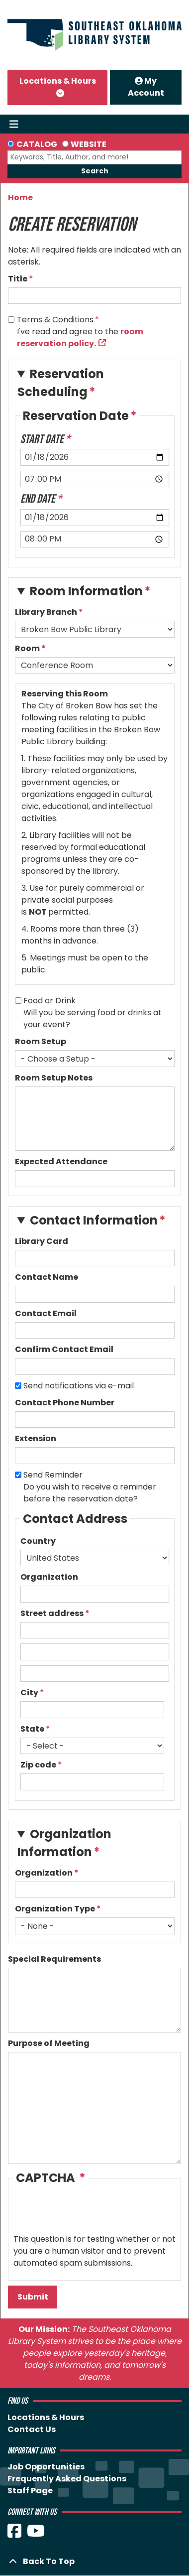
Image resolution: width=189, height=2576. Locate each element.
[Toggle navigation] (13, 124)
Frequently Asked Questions (66, 2478)
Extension (35, 1438)
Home (20, 197)
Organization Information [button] (64, 1843)
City (29, 1692)
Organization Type (55, 1908)
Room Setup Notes (54, 1078)
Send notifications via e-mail (78, 1385)
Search (94, 171)
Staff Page (30, 2490)
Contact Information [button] (94, 1220)
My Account (146, 87)
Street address (52, 1613)
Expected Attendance (61, 1161)
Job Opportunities (46, 2466)
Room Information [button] (86, 591)
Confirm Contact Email (64, 1349)
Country (38, 1541)
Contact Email (46, 1313)
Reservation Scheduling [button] (60, 383)
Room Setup (40, 1041)
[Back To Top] (94, 2561)
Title (17, 278)
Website (88, 144)
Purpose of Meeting (49, 2043)
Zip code (38, 1764)
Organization (49, 1577)
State (32, 1729)
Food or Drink (49, 1000)
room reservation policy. (80, 337)
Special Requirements (54, 1959)
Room (27, 648)
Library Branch (46, 612)
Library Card (41, 1241)
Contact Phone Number (64, 1402)
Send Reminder (53, 1475)
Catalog (36, 144)
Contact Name (46, 1277)
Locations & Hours (57, 81)
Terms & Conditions (55, 319)
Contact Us (31, 2429)
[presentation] (89, 2213)
